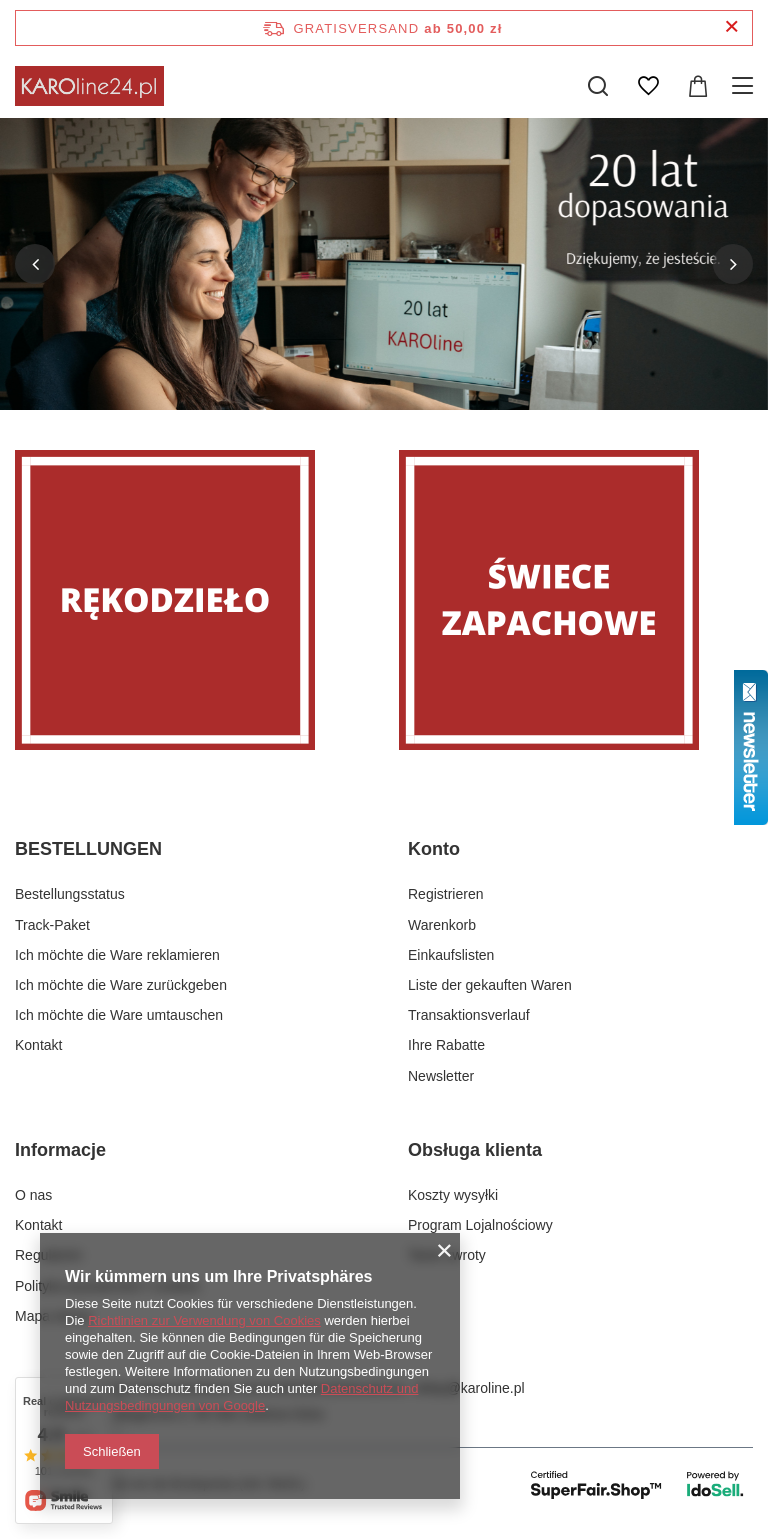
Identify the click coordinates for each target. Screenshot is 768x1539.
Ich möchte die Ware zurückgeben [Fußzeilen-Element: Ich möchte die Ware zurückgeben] (121, 985)
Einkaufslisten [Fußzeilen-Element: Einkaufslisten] (451, 955)
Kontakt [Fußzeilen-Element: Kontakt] (38, 1045)
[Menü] (745, 86)
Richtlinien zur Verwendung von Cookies (204, 1320)
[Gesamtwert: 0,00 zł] (698, 86)
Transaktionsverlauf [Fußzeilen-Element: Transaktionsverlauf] (469, 1015)
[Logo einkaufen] (89, 86)
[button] (35, 264)
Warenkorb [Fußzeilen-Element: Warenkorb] (442, 925)
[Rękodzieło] (192, 600)
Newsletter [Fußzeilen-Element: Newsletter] (441, 1076)
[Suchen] (598, 86)
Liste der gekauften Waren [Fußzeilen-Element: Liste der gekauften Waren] (490, 985)
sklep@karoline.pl (469, 1388)
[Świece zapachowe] (576, 600)
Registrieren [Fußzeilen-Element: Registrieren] (445, 894)
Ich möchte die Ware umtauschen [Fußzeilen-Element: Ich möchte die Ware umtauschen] (119, 1015)
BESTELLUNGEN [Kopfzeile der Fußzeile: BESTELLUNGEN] (88, 849)
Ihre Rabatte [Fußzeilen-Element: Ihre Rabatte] (446, 1045)
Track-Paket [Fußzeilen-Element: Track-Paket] (52, 925)
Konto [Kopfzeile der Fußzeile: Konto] (434, 849)
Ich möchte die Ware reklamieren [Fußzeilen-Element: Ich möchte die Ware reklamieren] (117, 955)
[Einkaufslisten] (648, 86)
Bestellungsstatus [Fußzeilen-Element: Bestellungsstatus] (70, 894)
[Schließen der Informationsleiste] (731, 27)
